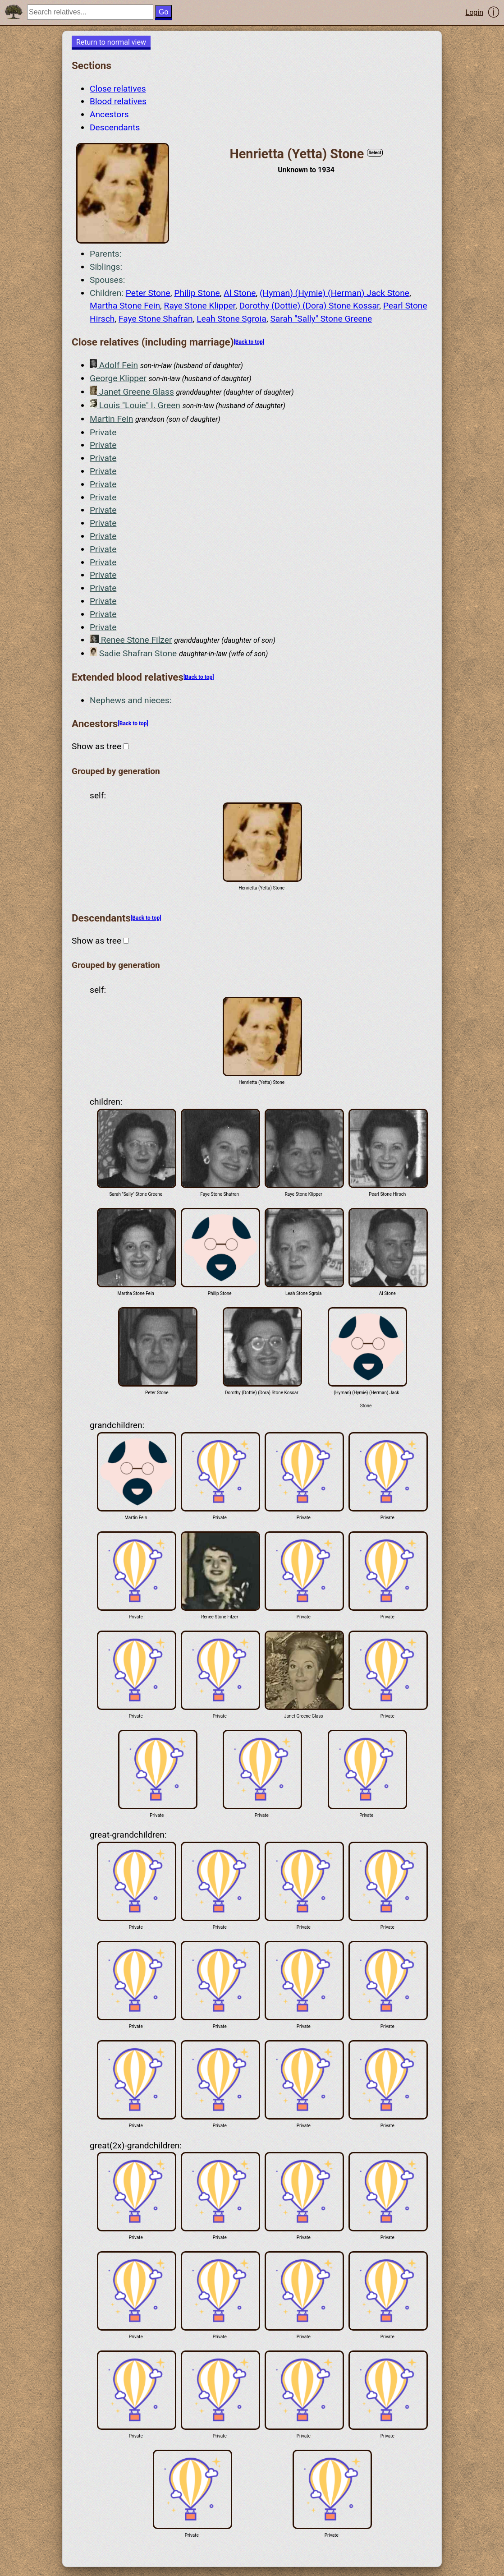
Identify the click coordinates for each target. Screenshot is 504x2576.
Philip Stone (197, 293)
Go (163, 12)
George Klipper (118, 378)
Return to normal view (111, 42)
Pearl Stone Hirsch (386, 1153)
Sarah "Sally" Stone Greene (321, 318)
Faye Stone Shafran (156, 318)
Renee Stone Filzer (131, 640)
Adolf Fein (114, 364)
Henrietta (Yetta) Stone (261, 846)
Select (374, 152)
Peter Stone (148, 293)
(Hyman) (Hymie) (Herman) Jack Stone (334, 293)
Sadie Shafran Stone (133, 653)
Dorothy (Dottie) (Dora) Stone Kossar (309, 305)
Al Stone (240, 293)
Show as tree (100, 746)
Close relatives (118, 88)
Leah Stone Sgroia (231, 318)
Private (103, 432)
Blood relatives (118, 101)
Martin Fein (111, 419)
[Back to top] (249, 342)
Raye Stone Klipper (199, 305)
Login (474, 12)
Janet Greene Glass (132, 391)
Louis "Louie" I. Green (135, 404)
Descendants (115, 127)
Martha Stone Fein (125, 305)
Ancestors (109, 114)
